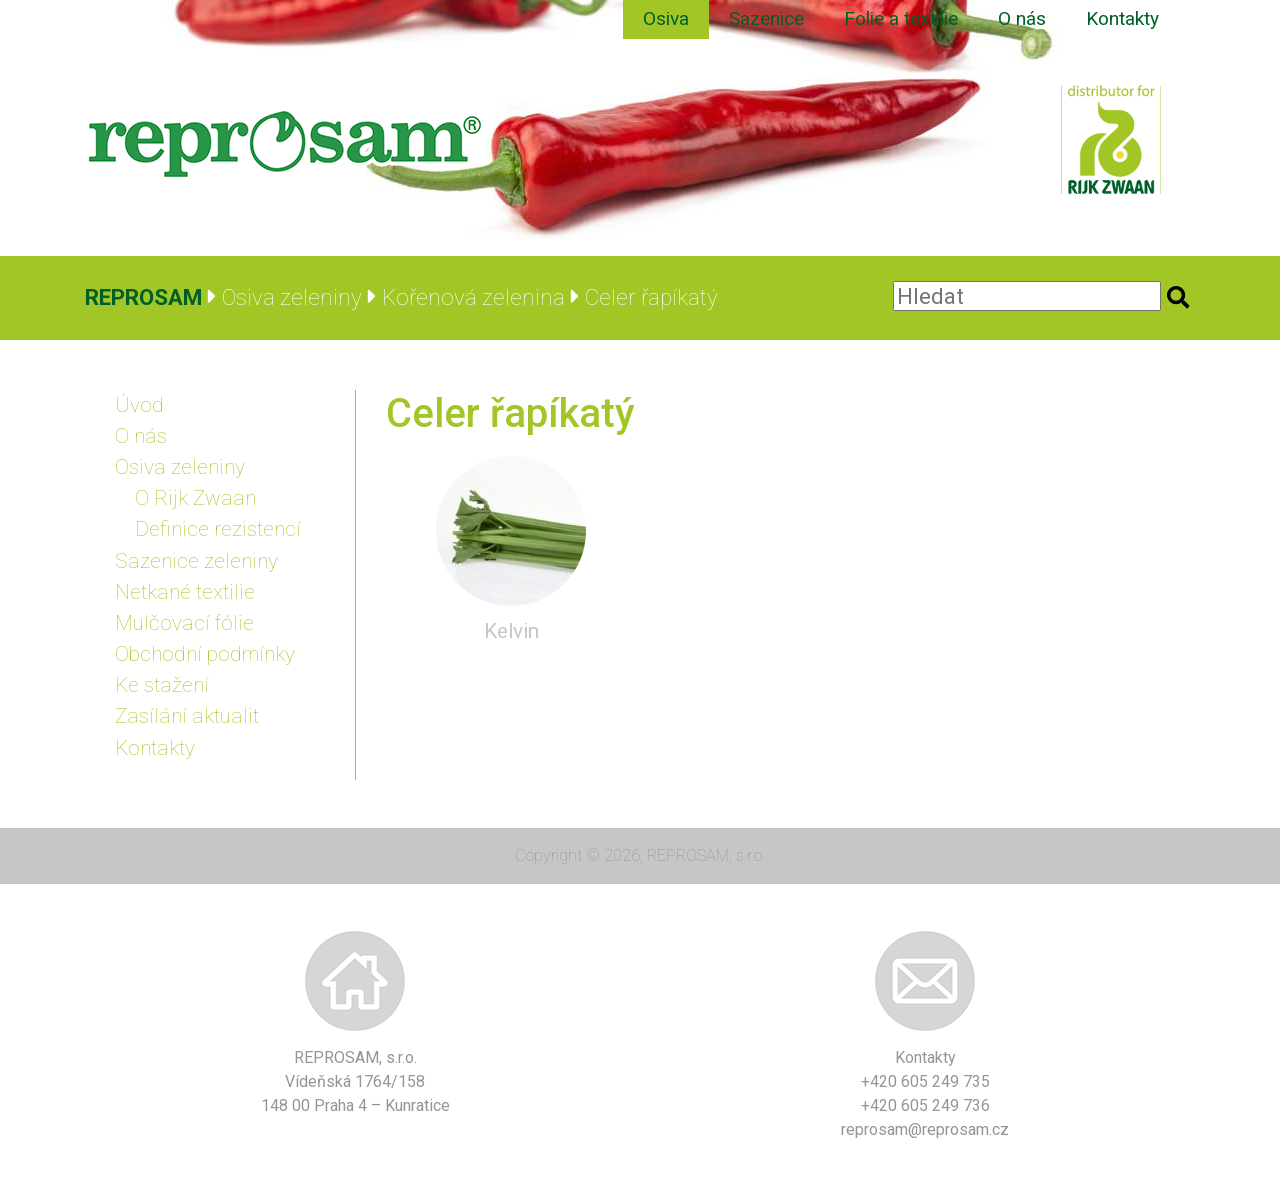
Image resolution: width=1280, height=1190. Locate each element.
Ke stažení (162, 685)
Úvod (139, 405)
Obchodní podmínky (205, 654)
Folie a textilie (901, 18)
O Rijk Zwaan (195, 498)
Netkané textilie (185, 592)
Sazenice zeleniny (196, 561)
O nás (1022, 18)
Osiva (666, 18)
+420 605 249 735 (925, 1081)
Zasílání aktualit (187, 716)
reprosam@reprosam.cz (925, 1129)
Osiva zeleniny (180, 467)
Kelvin (511, 631)
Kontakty (1122, 18)
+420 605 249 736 (925, 1105)
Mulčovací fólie (184, 623)
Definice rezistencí (218, 529)
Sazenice (766, 18)
